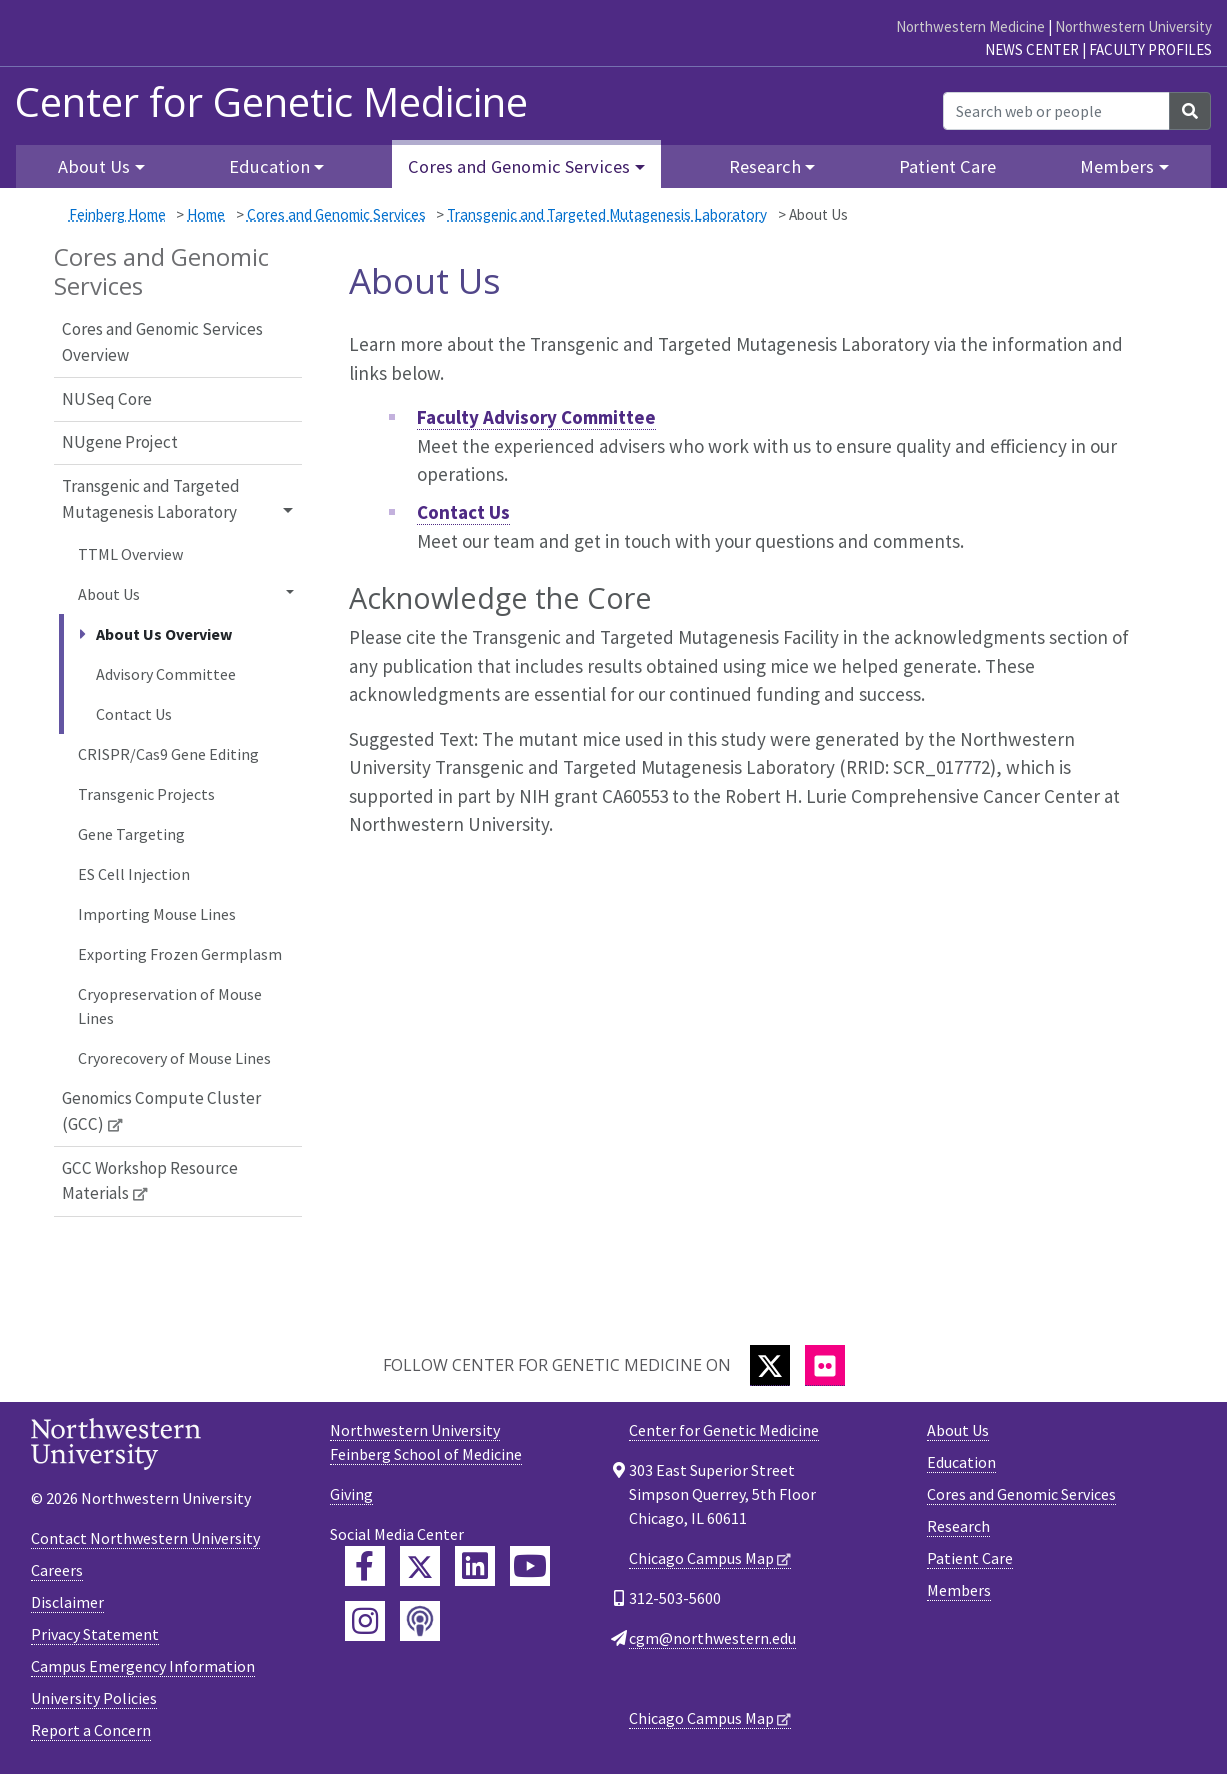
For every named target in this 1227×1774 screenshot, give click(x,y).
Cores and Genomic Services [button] (519, 166)
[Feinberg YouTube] (530, 1566)
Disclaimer (67, 1602)
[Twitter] (770, 1365)
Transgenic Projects (146, 794)
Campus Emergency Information (143, 1666)
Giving (351, 1494)
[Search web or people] (1056, 111)
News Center (1032, 49)
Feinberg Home (117, 214)
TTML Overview (130, 554)
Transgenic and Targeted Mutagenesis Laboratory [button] (151, 499)
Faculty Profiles (1150, 49)
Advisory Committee (166, 674)
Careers (57, 1570)
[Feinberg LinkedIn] (475, 1566)
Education (961, 1462)
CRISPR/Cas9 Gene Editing (168, 754)
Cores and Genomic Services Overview (162, 342)
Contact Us (134, 714)
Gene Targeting (131, 834)
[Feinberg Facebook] (365, 1566)
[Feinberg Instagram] (365, 1621)
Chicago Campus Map (701, 1558)
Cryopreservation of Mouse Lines (170, 1006)
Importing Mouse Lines (157, 914)
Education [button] (269, 166)
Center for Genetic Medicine (271, 102)
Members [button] (1117, 166)
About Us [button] (94, 166)
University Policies (94, 1698)
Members (959, 1590)
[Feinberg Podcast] (420, 1621)
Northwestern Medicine (970, 26)
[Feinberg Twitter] (420, 1566)
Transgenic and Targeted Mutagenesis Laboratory (607, 214)
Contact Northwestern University (145, 1538)
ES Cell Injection (134, 874)
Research (958, 1526)
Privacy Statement (95, 1634)
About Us (958, 1430)
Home (206, 214)
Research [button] (765, 166)
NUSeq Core (107, 399)
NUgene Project (120, 442)
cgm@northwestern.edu (712, 1638)
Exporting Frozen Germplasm (180, 954)
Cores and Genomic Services (336, 214)
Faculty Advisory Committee (536, 417)
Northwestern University (1133, 26)
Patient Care (947, 166)
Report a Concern (91, 1730)
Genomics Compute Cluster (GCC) (161, 1111)
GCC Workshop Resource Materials (150, 1181)
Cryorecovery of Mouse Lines (174, 1058)
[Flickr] (825, 1365)
